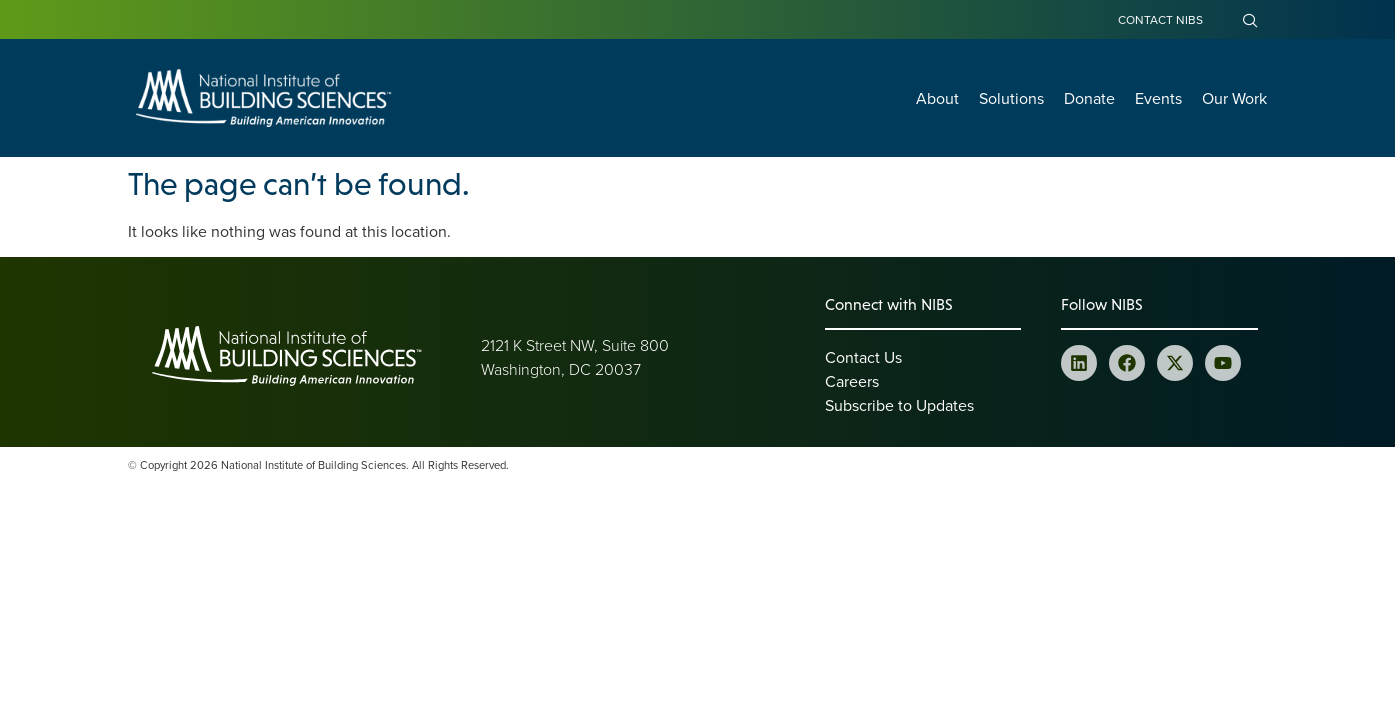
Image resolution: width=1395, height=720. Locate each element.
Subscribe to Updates (899, 405)
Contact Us (863, 357)
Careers (852, 381)
